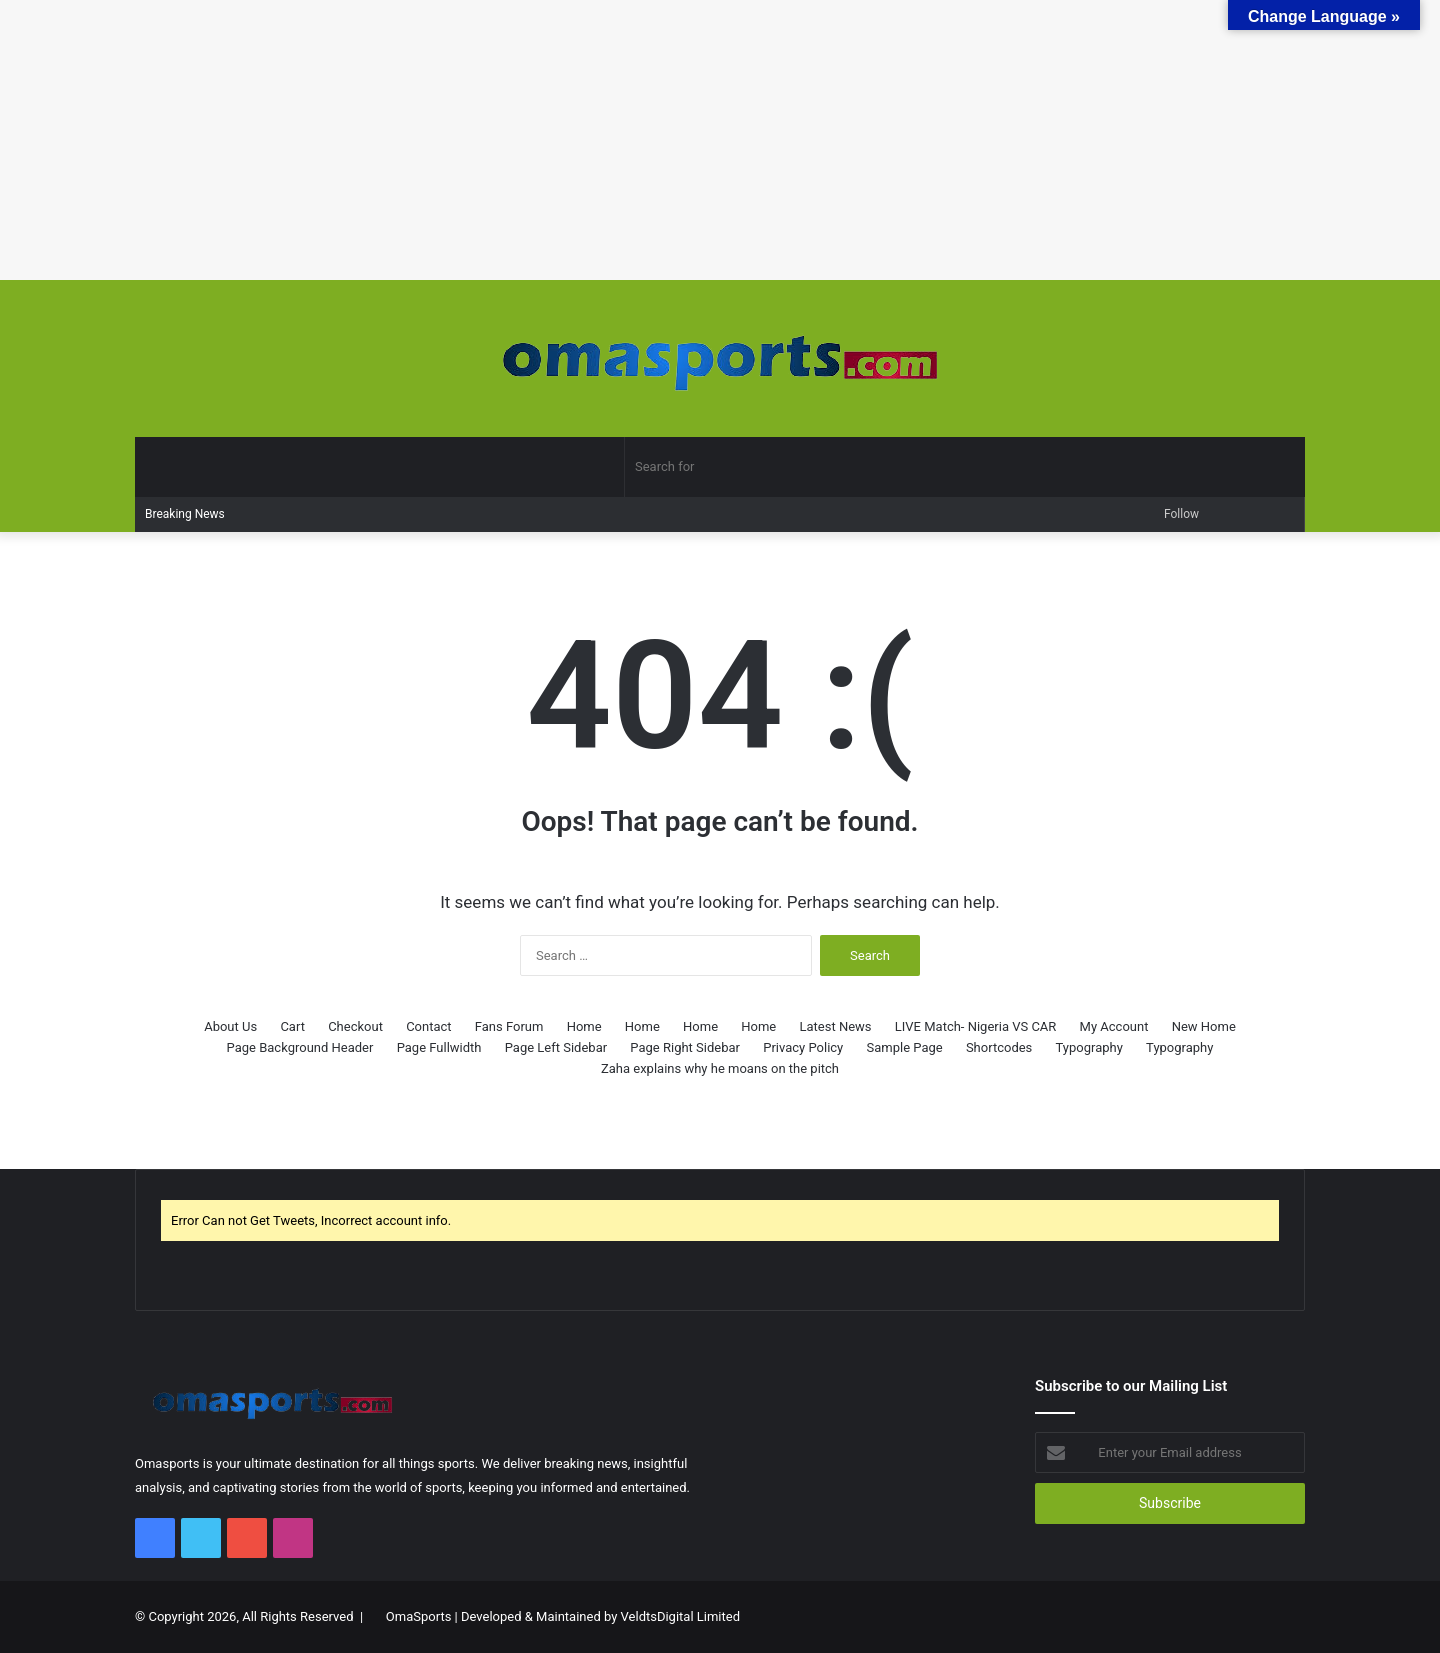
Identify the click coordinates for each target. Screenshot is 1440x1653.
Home (584, 1026)
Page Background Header (300, 1047)
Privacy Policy (803, 1047)
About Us (230, 1026)
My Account (1114, 1026)
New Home (1204, 1026)
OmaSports (419, 1616)
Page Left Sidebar (556, 1047)
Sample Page (904, 1047)
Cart (292, 1026)
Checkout (355, 1026)
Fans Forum (509, 1026)
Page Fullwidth (439, 1047)
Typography (1089, 1047)
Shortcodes (999, 1047)
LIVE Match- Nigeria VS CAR (976, 1026)
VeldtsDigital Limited (680, 1616)
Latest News (836, 1026)
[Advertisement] (600, 140)
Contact (428, 1026)
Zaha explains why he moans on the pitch (720, 1068)
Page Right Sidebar (685, 1047)
